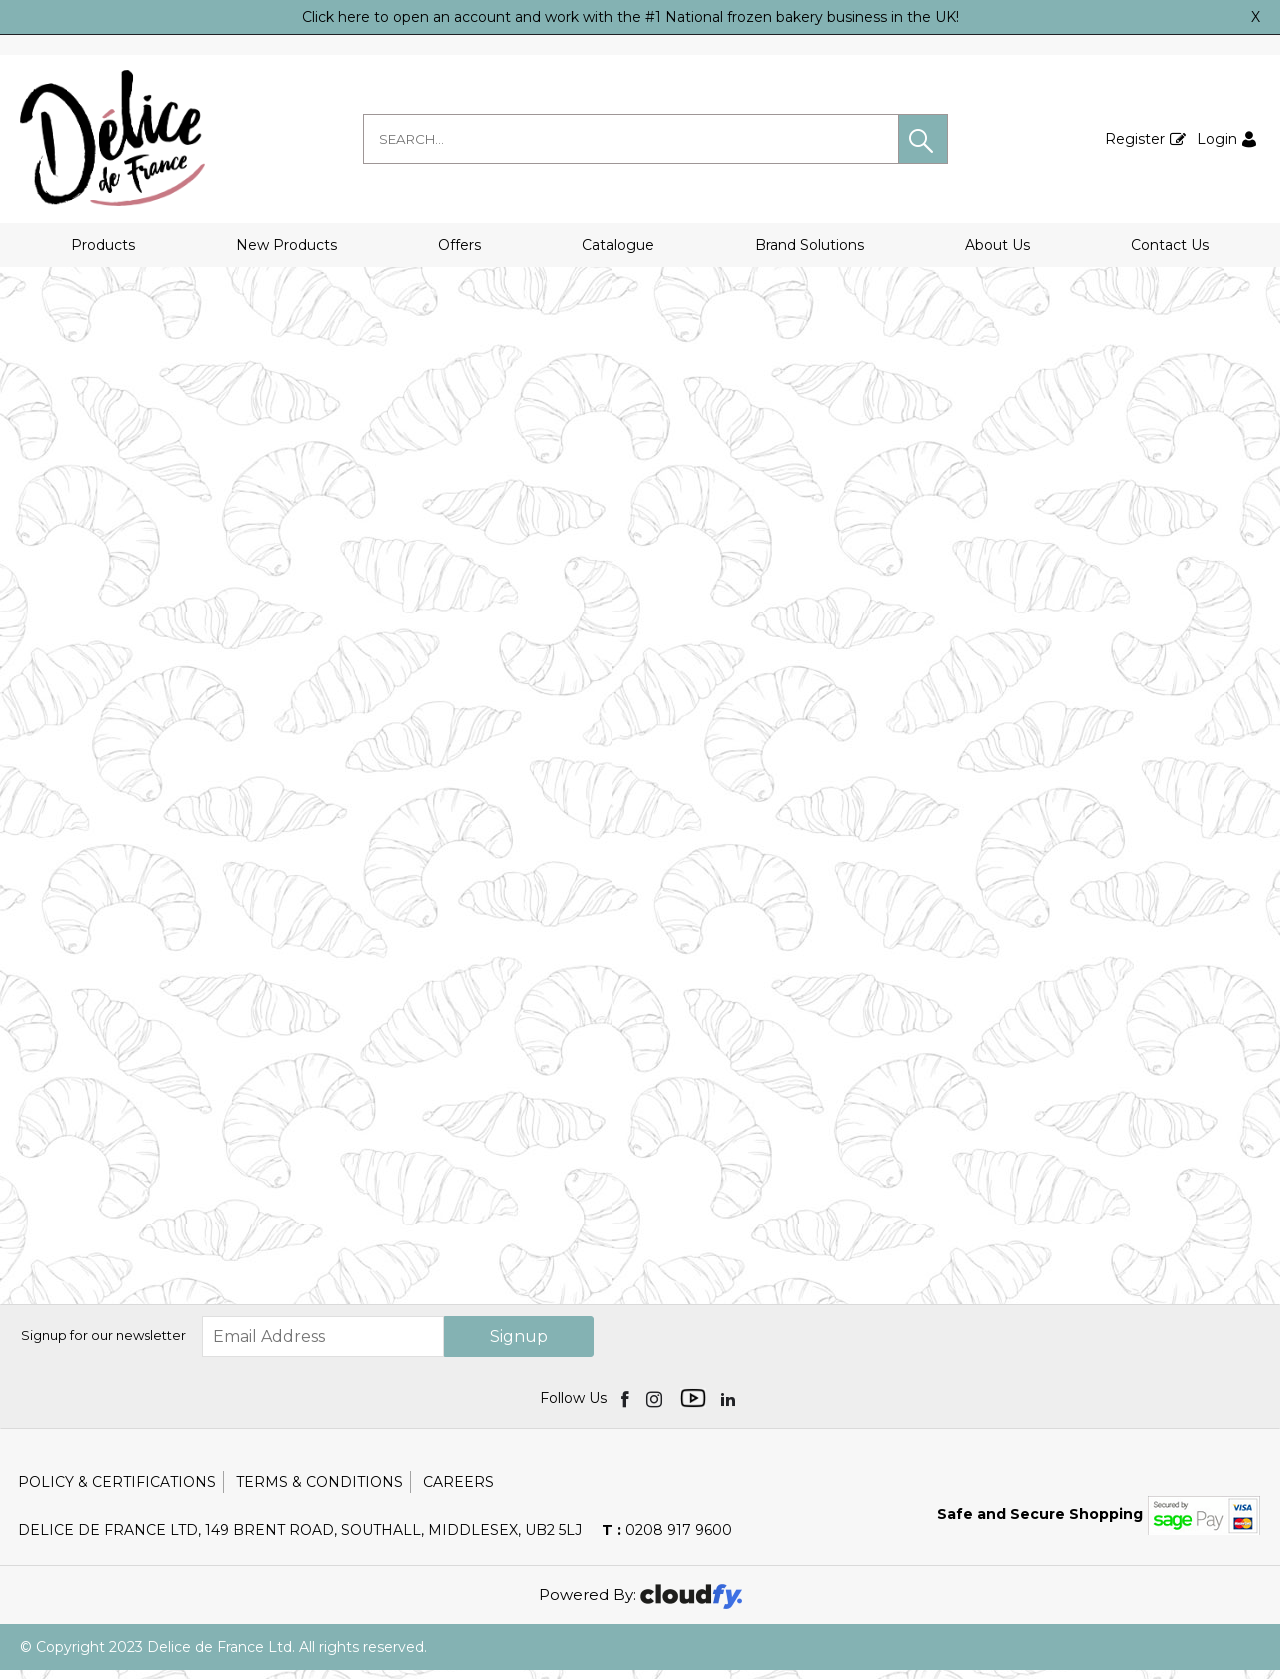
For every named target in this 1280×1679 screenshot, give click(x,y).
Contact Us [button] (1170, 245)
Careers (458, 1491)
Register (1135, 139)
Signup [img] (519, 1345)
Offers (459, 245)
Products (103, 245)
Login (1217, 139)
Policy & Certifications (117, 1491)
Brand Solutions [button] (809, 245)
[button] (923, 139)
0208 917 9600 (667, 1539)
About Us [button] (997, 245)
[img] (626, 1407)
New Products (286, 245)
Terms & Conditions (319, 1491)
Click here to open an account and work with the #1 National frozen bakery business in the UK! (630, 17)
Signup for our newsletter (103, 1345)
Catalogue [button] (618, 245)
